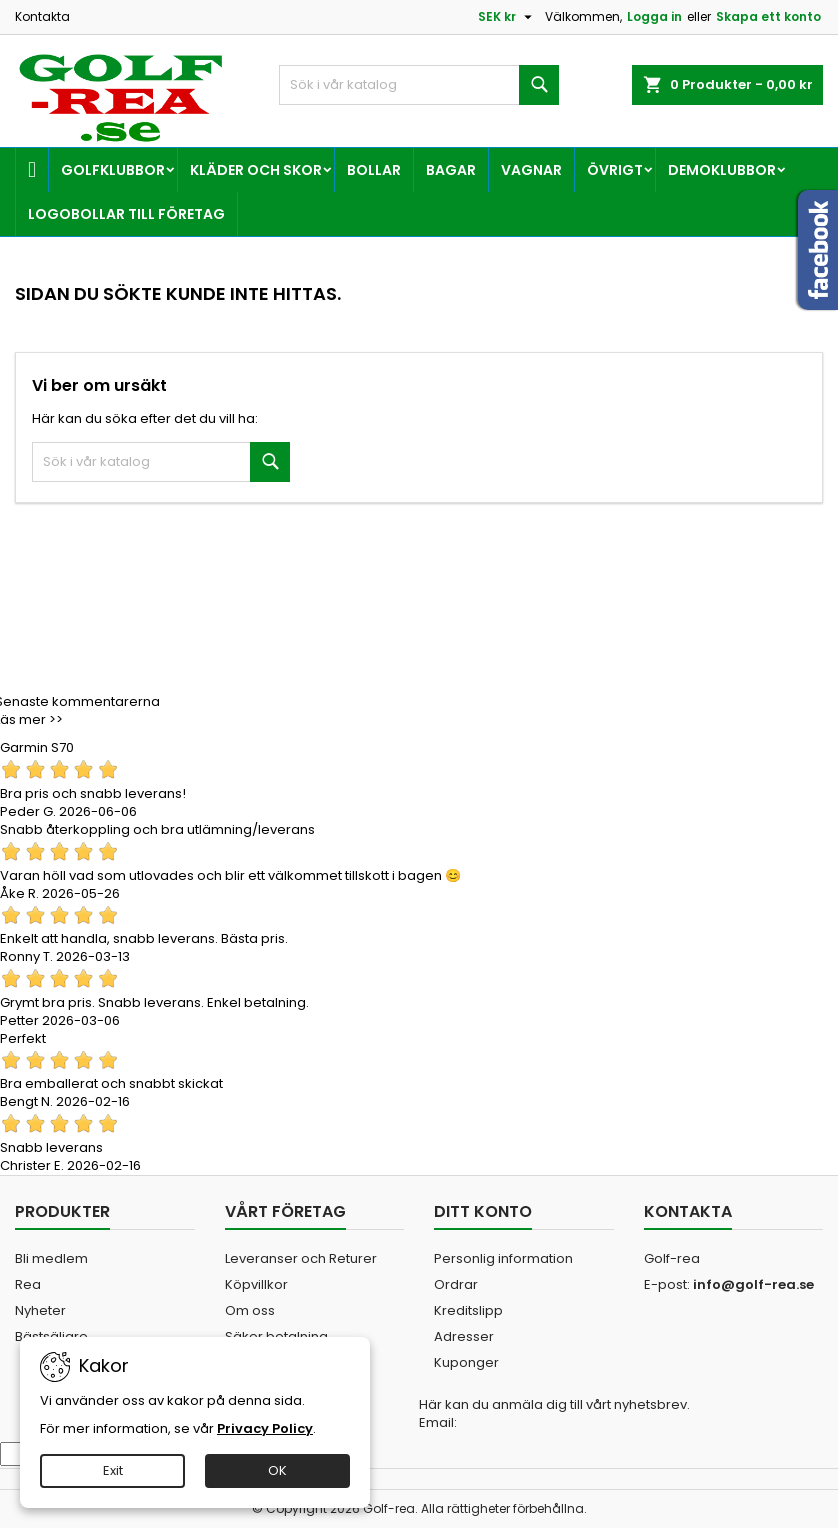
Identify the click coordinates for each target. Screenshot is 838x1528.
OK (277, 1470)
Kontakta (42, 16)
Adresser (464, 1336)
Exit (113, 1470)
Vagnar (531, 170)
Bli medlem (51, 1258)
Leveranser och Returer (301, 1258)
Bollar (374, 170)
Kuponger (466, 1362)
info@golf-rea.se (753, 1284)
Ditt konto (483, 1211)
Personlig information (503, 1258)
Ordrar (456, 1284)
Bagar (451, 170)
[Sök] (418, 85)
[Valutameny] (507, 17)
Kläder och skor (256, 170)
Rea (28, 1284)
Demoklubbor (722, 170)
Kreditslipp (468, 1310)
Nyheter (40, 1310)
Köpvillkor (256, 1284)
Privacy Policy (265, 1428)
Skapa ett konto (768, 16)
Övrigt (615, 170)
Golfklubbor (113, 170)
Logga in (654, 16)
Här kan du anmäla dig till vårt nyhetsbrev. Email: (554, 1414)
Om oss (250, 1310)
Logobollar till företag (126, 214)
